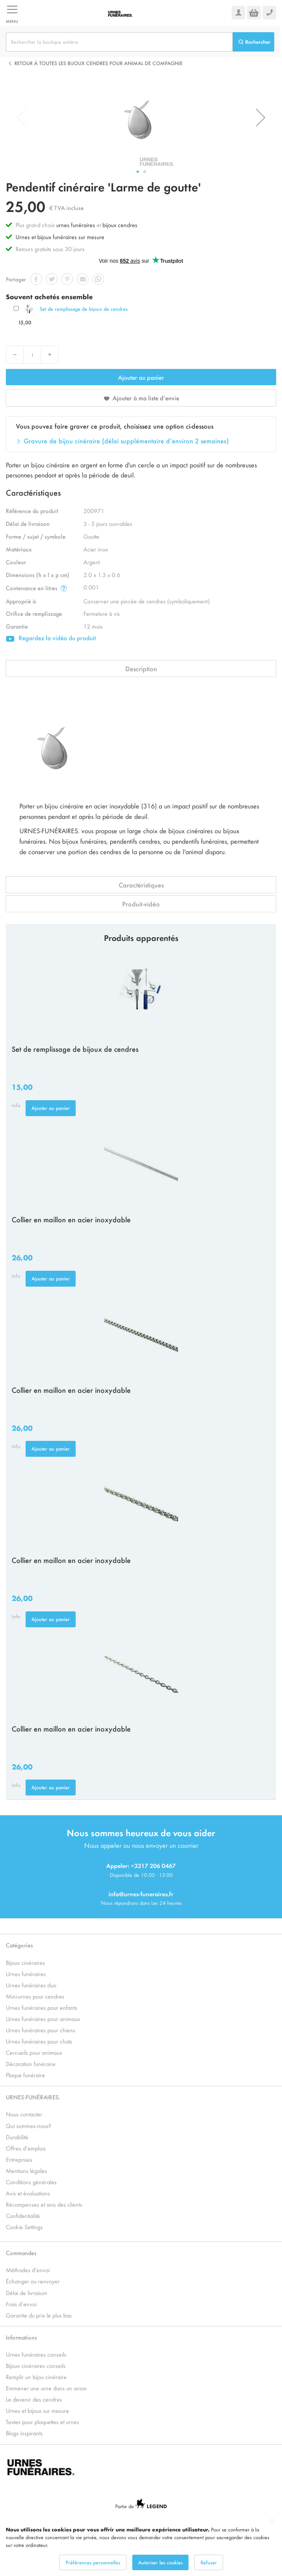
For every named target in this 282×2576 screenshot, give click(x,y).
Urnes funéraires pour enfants (41, 2007)
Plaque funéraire (25, 2075)
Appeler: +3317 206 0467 (141, 1865)
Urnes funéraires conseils (36, 2354)
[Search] (253, 42)
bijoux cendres (119, 225)
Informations (21, 2337)
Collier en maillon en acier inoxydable (71, 1219)
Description (141, 668)
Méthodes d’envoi (28, 2270)
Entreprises (19, 2159)
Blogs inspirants (24, 2433)
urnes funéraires (75, 225)
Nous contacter (24, 2114)
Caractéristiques (141, 884)
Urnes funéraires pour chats (39, 2041)
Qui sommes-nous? (28, 2125)
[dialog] (141, 2544)
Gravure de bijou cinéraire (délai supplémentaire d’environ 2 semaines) (126, 440)
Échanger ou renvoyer (33, 2281)
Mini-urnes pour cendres (35, 1996)
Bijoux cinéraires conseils (36, 2365)
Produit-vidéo (141, 903)
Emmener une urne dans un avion (46, 2388)
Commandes (21, 2253)
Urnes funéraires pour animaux (43, 2018)
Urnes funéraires (26, 1973)
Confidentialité (23, 2215)
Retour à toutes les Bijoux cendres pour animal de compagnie (98, 63)
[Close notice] (272, 2521)
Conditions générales (31, 2182)
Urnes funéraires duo (31, 1985)
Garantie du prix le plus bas (39, 2315)
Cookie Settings (24, 2227)
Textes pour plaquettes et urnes (42, 2421)
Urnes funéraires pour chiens (40, 2030)
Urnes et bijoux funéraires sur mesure (60, 237)
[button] (260, 117)
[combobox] (119, 42)
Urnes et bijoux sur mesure (37, 2410)
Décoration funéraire (30, 2063)
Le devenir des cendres (34, 2399)
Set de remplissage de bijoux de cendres (84, 308)
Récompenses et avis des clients (44, 2204)
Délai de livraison (26, 2292)
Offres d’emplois (26, 2148)
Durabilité (17, 2137)
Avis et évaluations (28, 2193)
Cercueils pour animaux (34, 2052)
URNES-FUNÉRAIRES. (33, 2097)
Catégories (19, 1945)
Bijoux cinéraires (25, 1962)
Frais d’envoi (21, 2304)
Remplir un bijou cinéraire (36, 2377)
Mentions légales (26, 2170)
